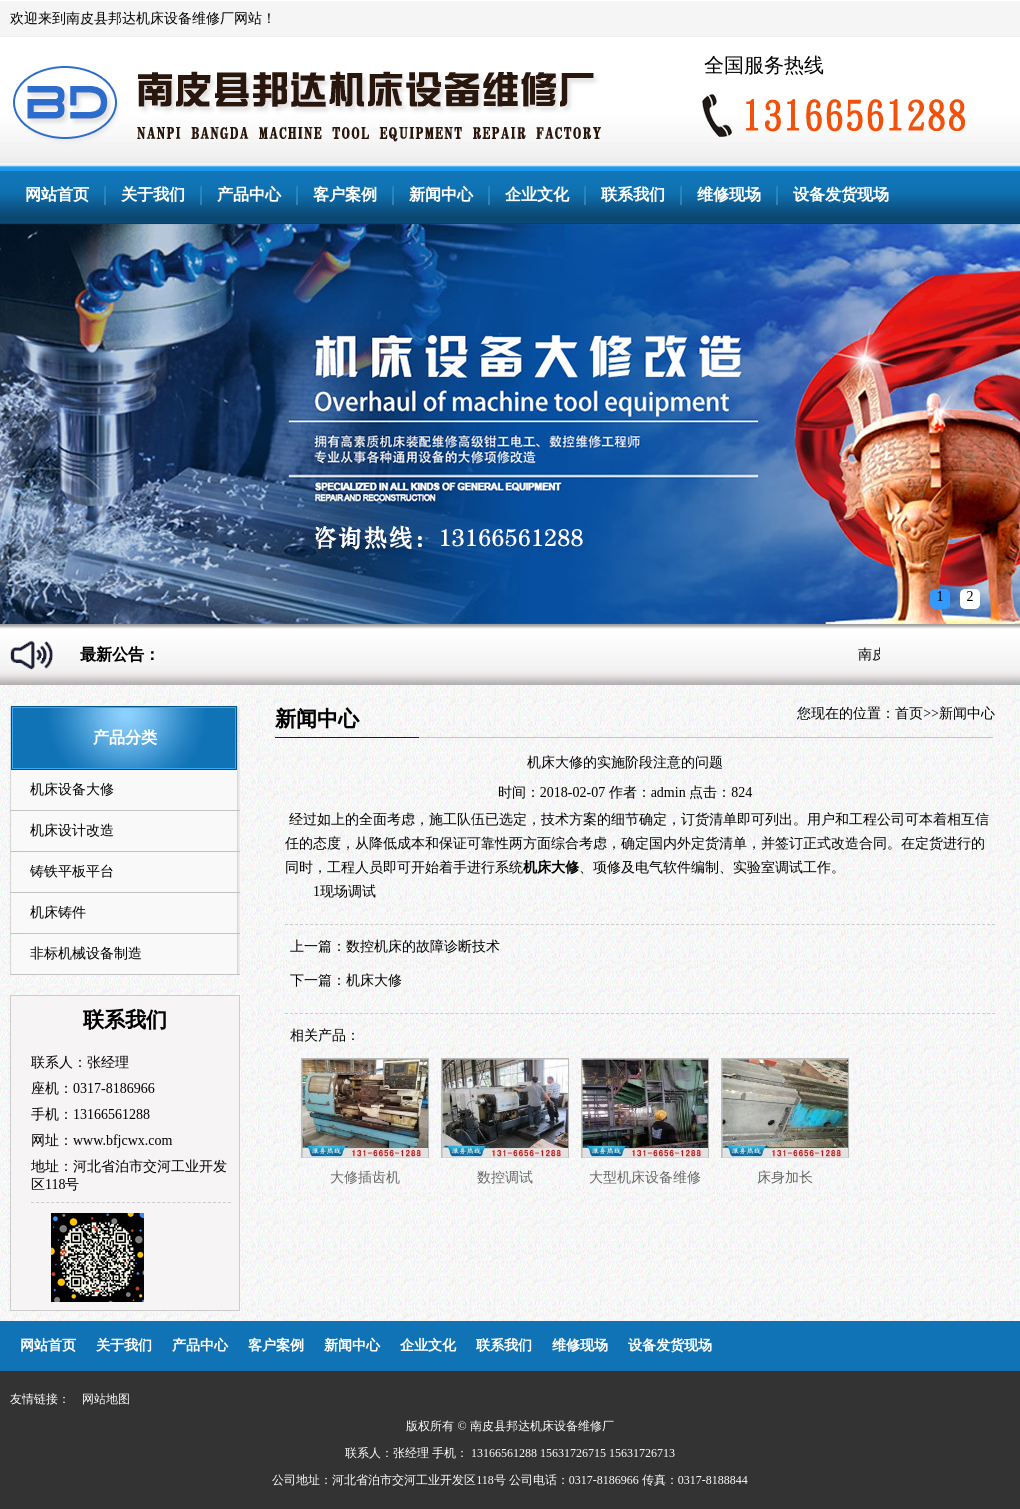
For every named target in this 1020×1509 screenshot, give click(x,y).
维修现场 (729, 194)
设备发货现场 (841, 194)
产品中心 (249, 194)
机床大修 (374, 980)
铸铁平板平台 (72, 871)
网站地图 (106, 1399)
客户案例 (345, 194)
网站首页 (57, 194)
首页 (909, 713)
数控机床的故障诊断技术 (423, 946)
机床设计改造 (72, 830)
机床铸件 (58, 912)
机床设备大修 (72, 789)
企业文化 (537, 194)
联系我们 (633, 194)
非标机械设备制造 (86, 953)
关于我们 (153, 194)
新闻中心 (441, 194)
